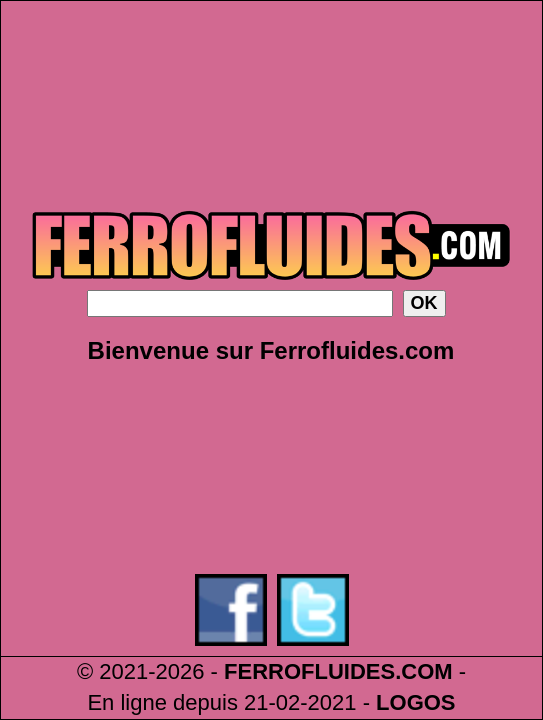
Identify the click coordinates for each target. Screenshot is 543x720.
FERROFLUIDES (309, 671)
